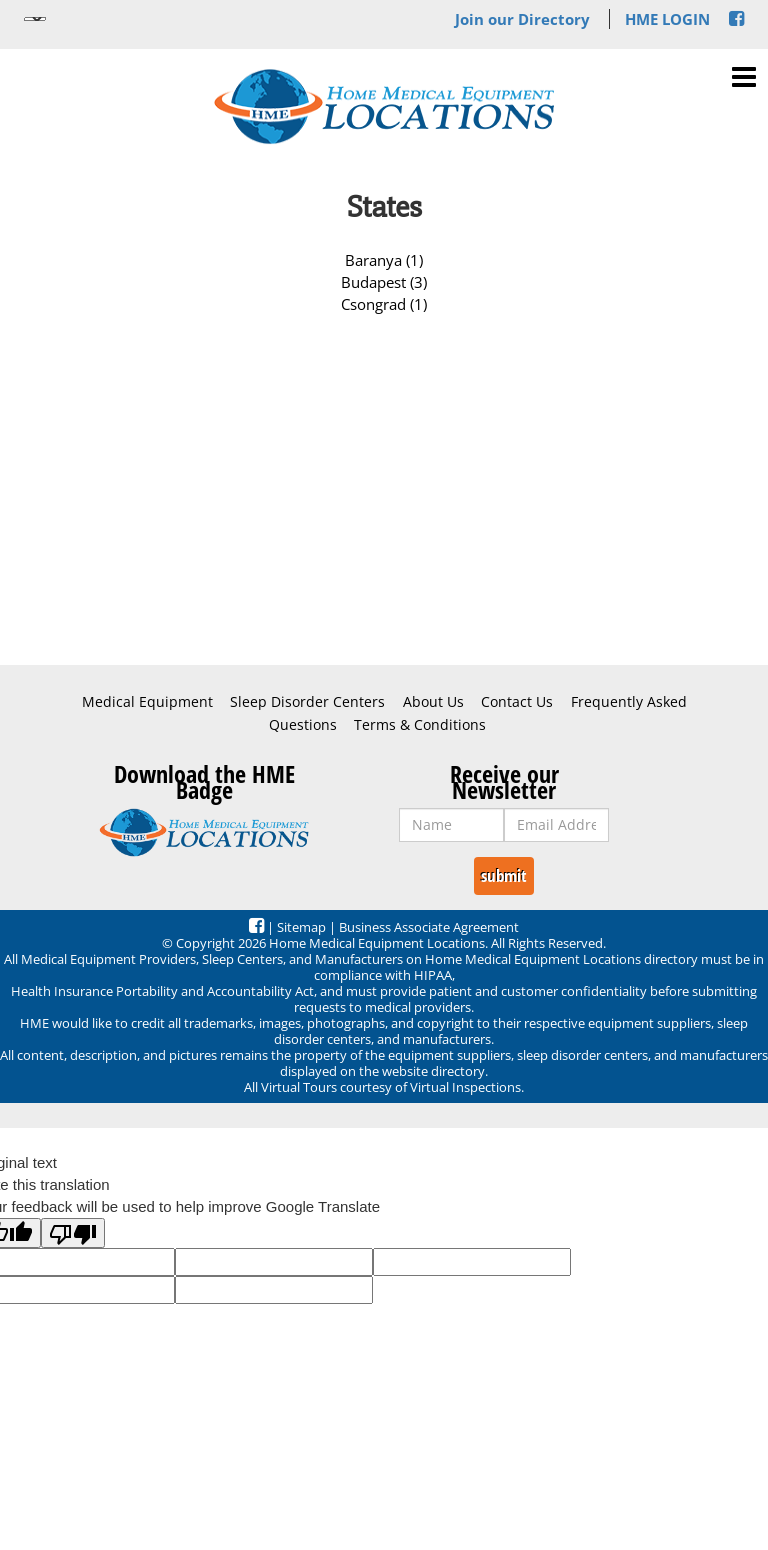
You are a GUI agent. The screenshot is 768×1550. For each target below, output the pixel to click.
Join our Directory (522, 19)
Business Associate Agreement (429, 927)
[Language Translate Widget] (35, 19)
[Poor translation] (73, 1233)
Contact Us (517, 702)
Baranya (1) (384, 260)
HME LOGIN (667, 19)
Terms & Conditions (420, 725)
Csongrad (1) (384, 304)
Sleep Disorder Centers (307, 702)
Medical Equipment (147, 702)
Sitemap (301, 927)
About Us (433, 702)
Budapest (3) (384, 282)
